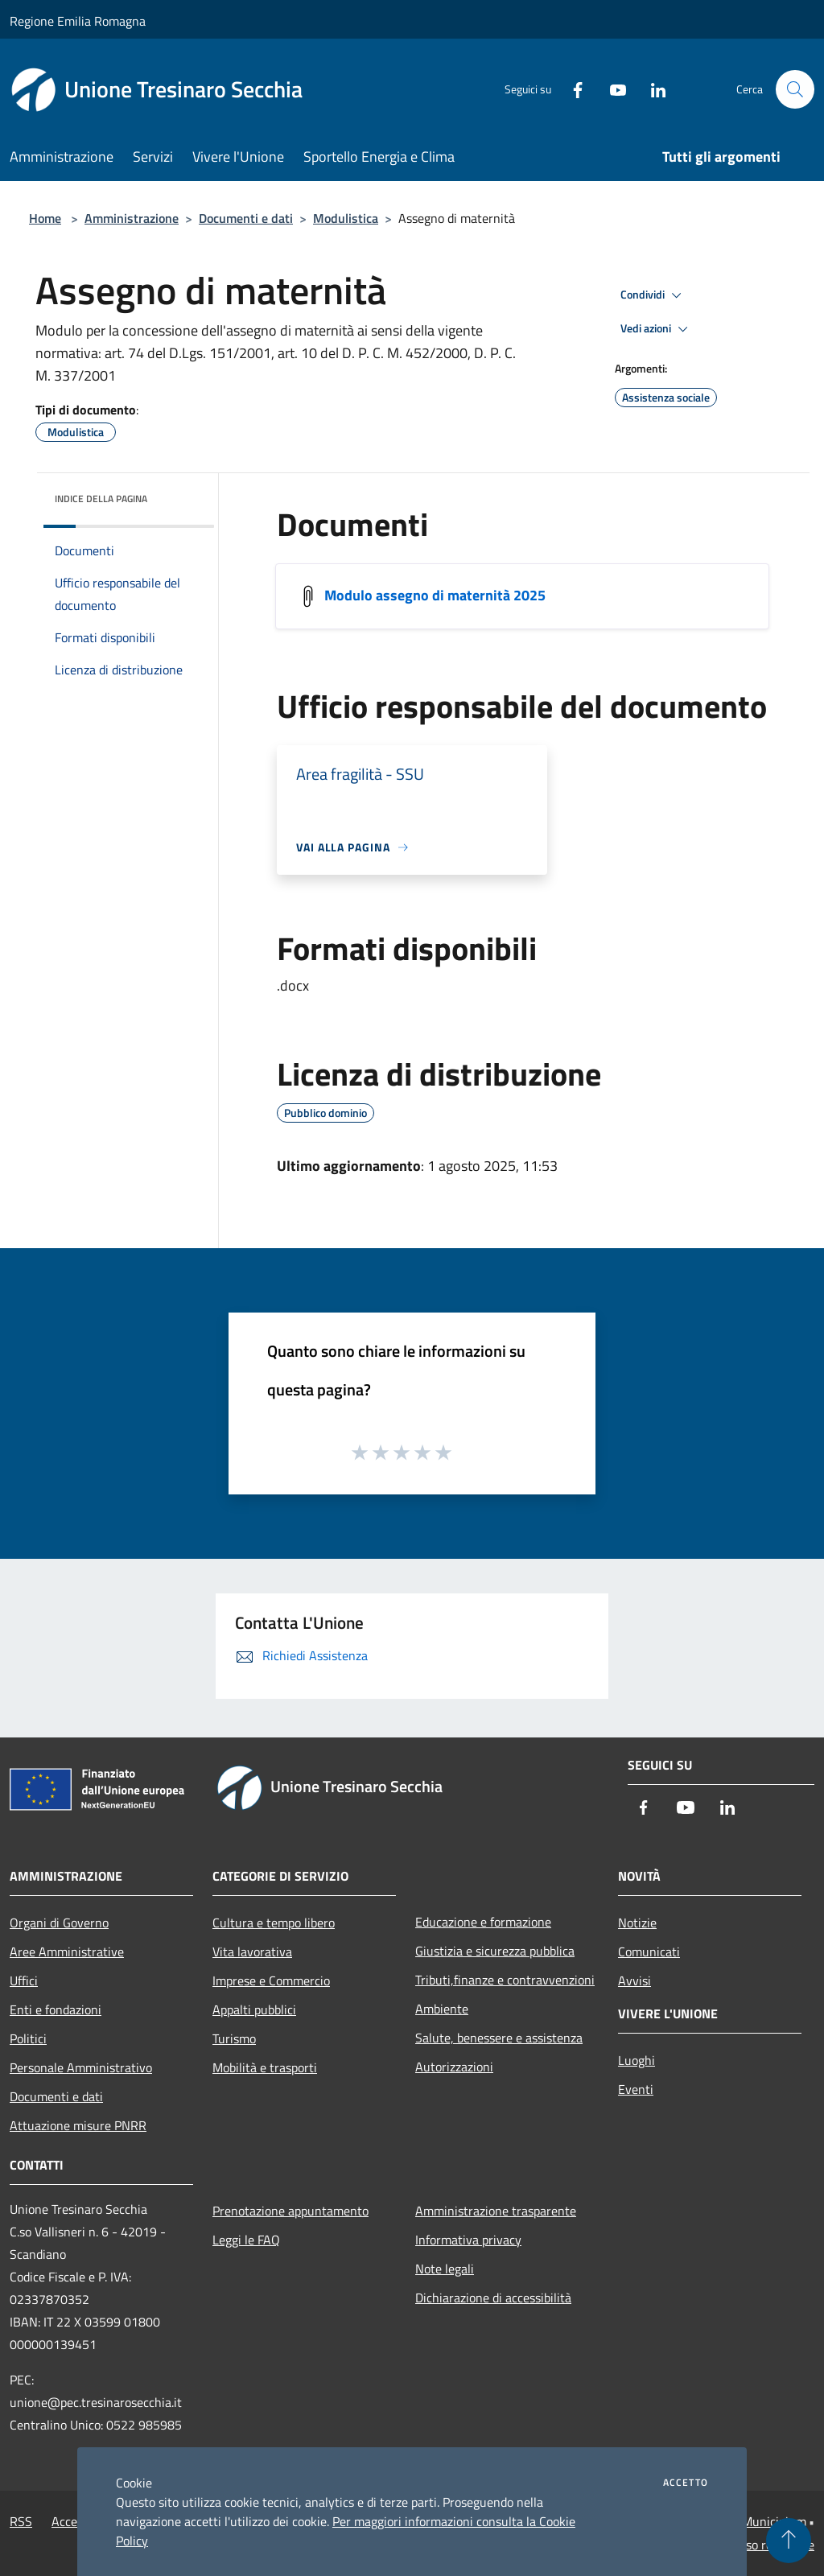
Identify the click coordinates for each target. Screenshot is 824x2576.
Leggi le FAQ (246, 2239)
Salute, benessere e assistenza (499, 2037)
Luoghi (636, 2060)
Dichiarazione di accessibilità (493, 2297)
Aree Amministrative (67, 1951)
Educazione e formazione (483, 1921)
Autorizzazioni (454, 2066)
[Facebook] (571, 89)
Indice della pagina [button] (101, 498)
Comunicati (649, 1951)
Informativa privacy (468, 2239)
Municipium (774, 2521)
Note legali (444, 2268)
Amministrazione (131, 218)
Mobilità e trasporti (264, 2067)
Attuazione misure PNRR (78, 2125)
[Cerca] (795, 89)
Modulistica (345, 218)
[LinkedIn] (652, 89)
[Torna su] (788, 2540)
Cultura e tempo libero (273, 1922)
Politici (28, 2038)
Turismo (234, 2038)
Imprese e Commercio (271, 1980)
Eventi (635, 2089)
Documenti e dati (246, 218)
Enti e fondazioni (55, 2009)
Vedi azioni (656, 329)
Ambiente (441, 2008)
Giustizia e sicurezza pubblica (495, 1950)
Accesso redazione (764, 2544)
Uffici (24, 1980)
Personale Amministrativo (81, 2067)
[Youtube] (611, 89)
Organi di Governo (59, 1922)
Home (45, 218)
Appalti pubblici (254, 2009)
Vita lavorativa (252, 1951)
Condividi (653, 295)
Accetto (685, 2482)
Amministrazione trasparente (495, 2210)
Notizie (637, 1922)
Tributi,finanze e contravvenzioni (505, 1979)
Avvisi (634, 1980)
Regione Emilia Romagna (78, 21)
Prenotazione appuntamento (290, 2210)
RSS (21, 2521)
